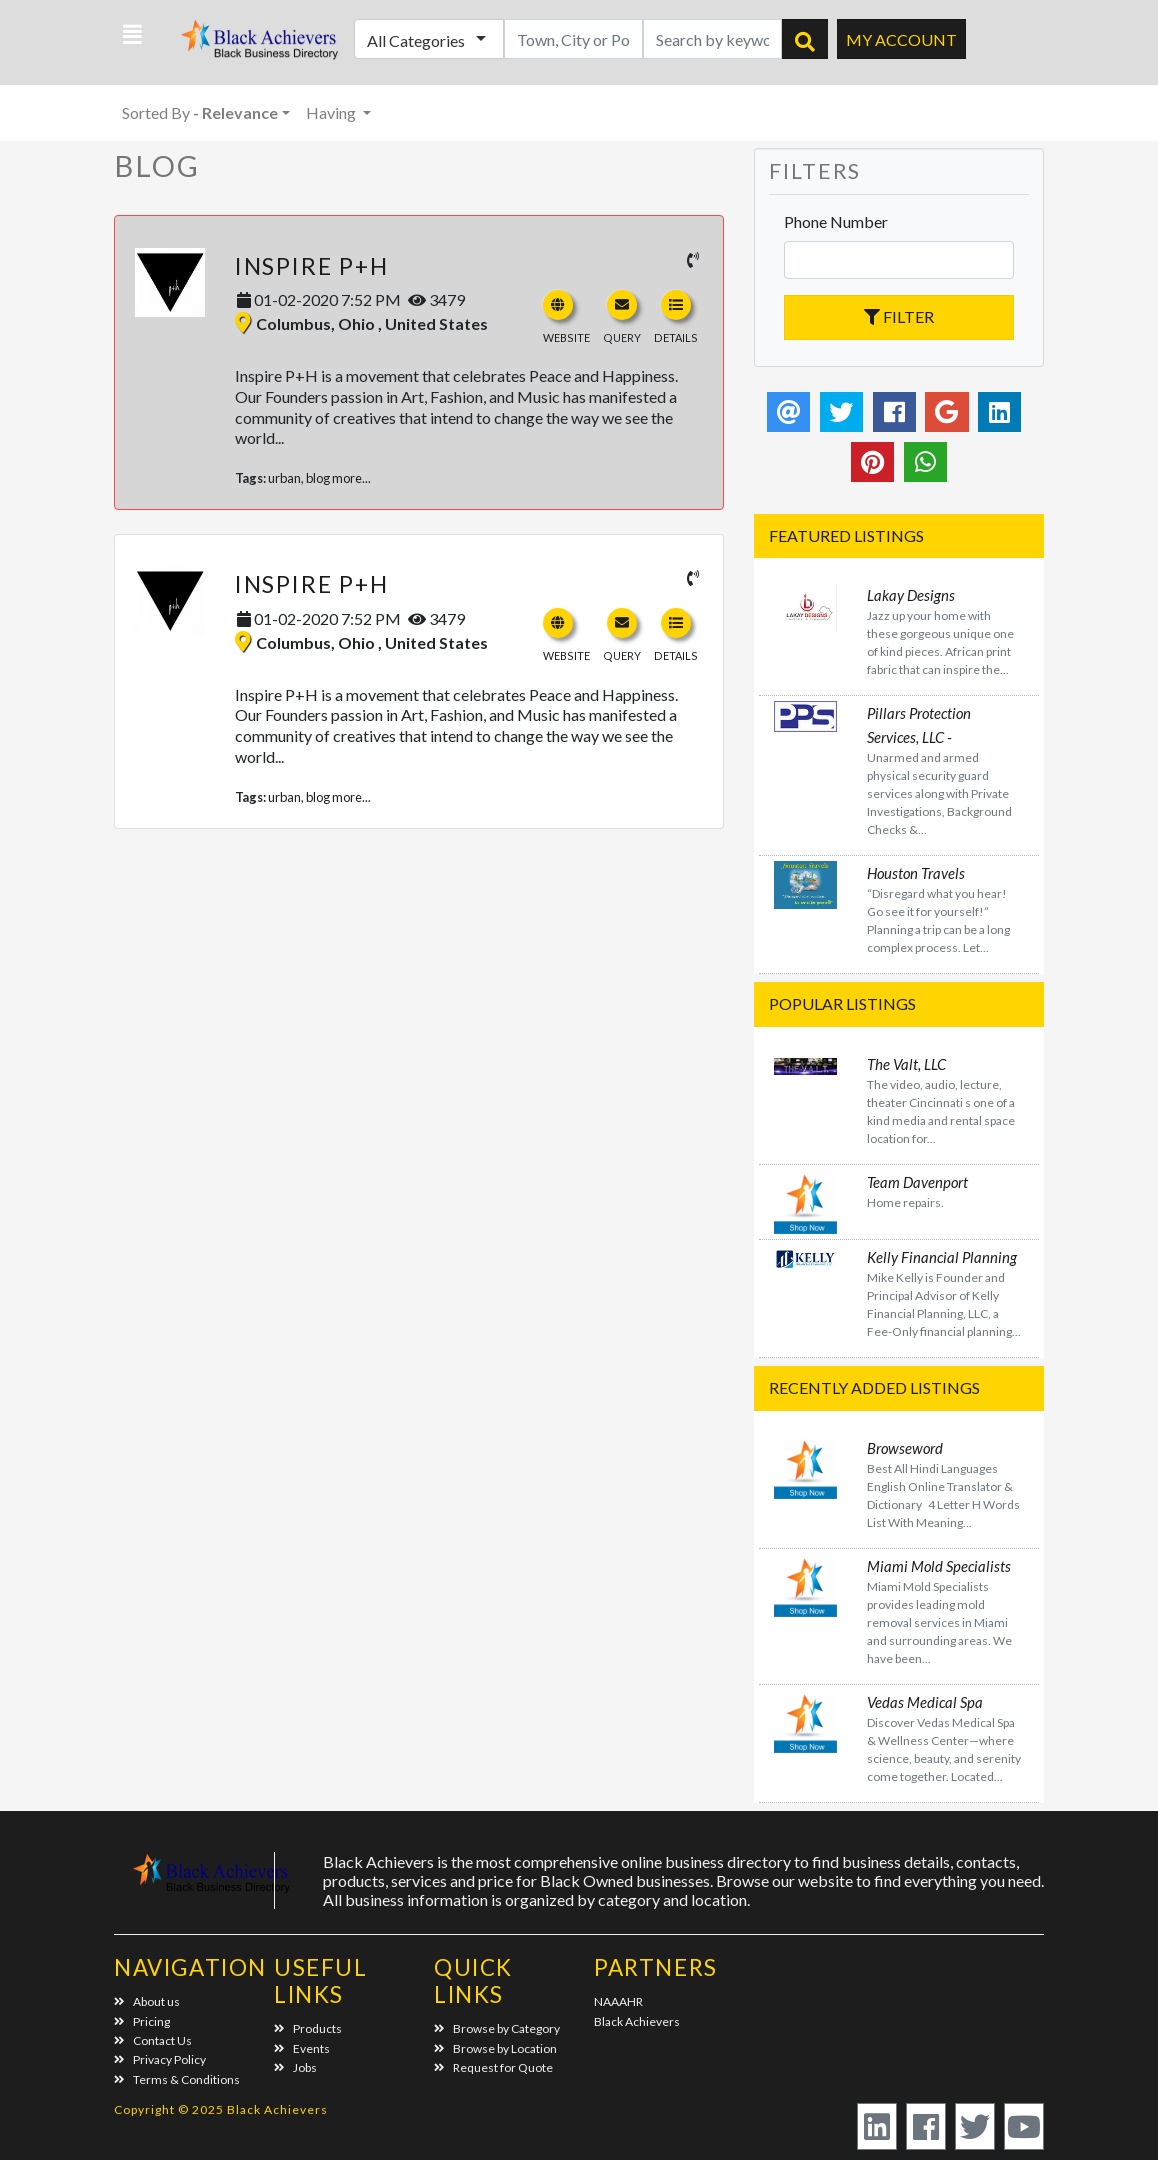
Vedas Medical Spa (925, 1702)
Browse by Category (497, 2028)
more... (351, 478)
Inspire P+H (312, 266)
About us (147, 2001)
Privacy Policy (160, 2059)
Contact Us (153, 2040)
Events (302, 2048)
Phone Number (836, 221)
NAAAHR (618, 2001)
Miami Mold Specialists (939, 1566)
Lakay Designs (911, 595)
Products (308, 2028)
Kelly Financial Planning (942, 1257)
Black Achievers (637, 2021)
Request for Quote (493, 2067)
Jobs (295, 2067)
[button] (132, 35)
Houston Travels (916, 873)
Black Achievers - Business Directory (250, 45)
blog (318, 478)
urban (284, 478)
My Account (901, 39)
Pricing (142, 2021)
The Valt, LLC (906, 1064)
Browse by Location (495, 2048)
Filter (899, 316)
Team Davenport (917, 1182)
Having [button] (332, 112)
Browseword (905, 1448)
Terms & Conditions (177, 2079)
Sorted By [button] (200, 112)
